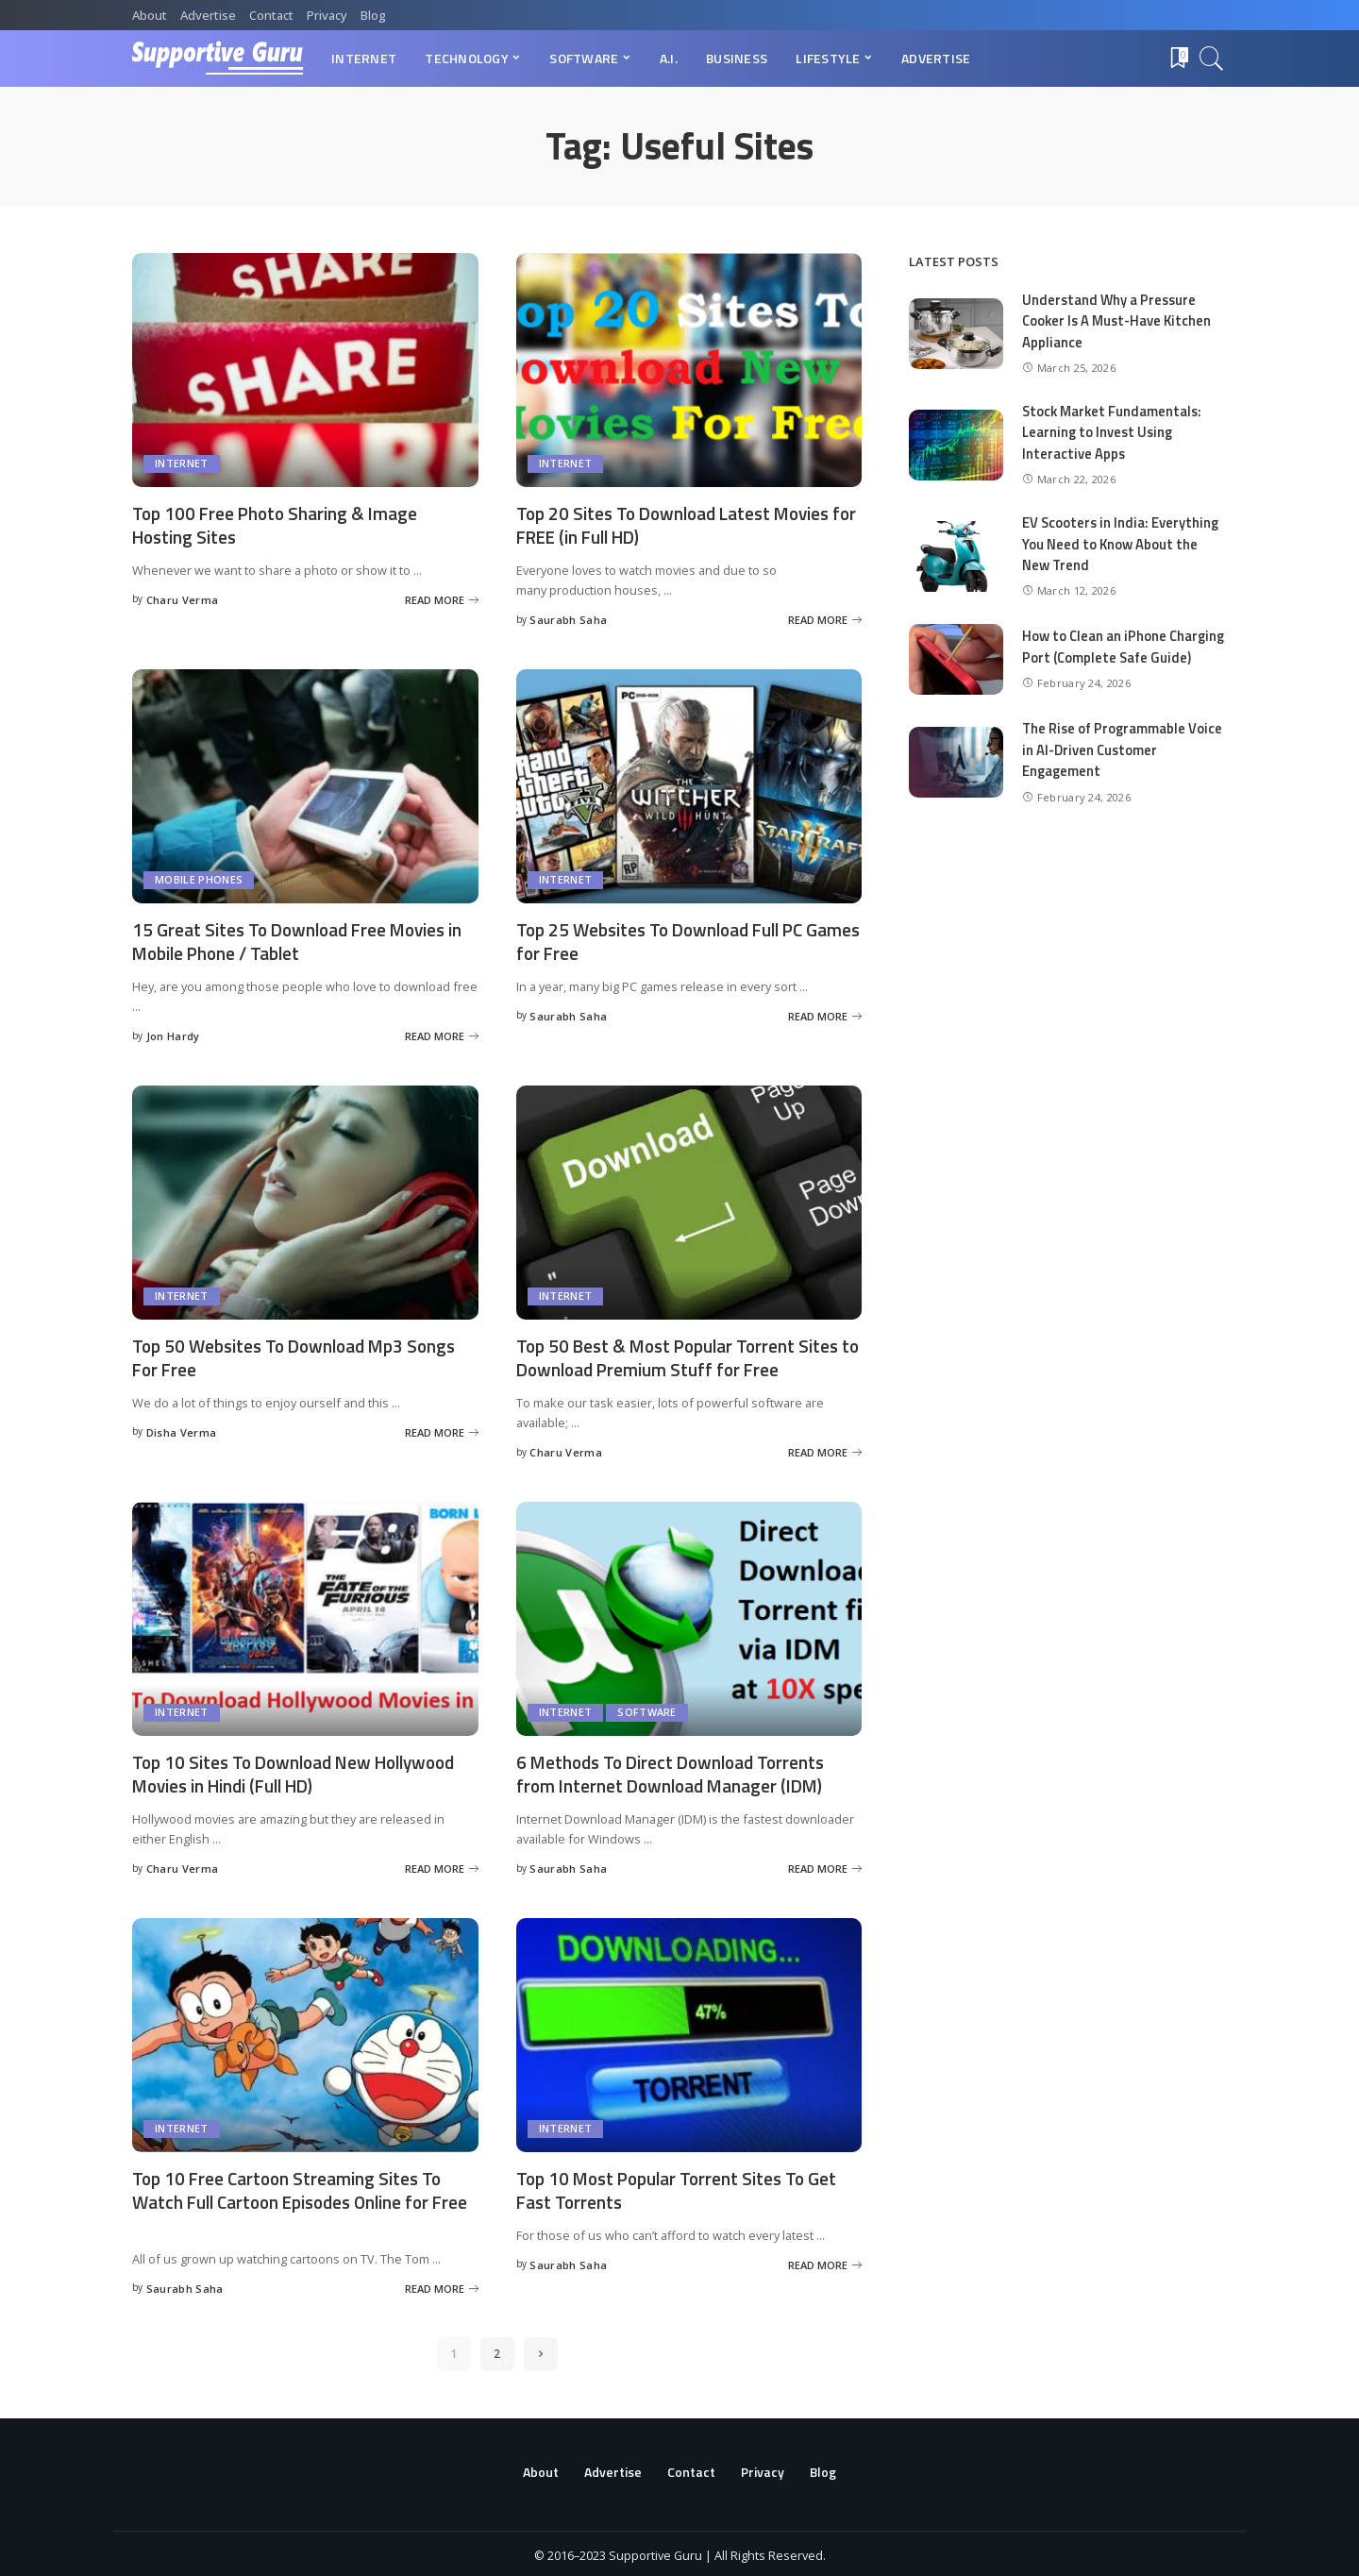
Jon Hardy (173, 1035)
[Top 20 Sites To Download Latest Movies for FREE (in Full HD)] (689, 370)
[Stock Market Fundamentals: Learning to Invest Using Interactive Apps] (956, 445)
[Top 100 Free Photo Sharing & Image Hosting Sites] (305, 370)
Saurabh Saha (568, 620)
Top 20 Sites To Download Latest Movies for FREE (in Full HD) (681, 524)
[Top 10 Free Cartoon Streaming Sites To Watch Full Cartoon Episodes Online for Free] (305, 2031)
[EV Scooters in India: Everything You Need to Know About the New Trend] (956, 556)
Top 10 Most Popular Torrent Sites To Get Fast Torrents (683, 2186)
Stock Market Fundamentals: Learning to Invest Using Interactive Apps (1114, 432)
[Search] (1212, 58)
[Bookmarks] (1178, 58)
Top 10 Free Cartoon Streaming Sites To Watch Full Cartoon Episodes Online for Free (291, 2198)
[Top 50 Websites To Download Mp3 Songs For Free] (305, 1201)
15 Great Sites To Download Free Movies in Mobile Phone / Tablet (296, 940)
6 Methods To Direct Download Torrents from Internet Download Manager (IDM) (677, 1770)
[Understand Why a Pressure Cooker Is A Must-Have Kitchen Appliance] (956, 333)
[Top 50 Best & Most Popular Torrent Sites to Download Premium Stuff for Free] (689, 1201)
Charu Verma (182, 599)
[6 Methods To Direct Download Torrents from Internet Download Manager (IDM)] (689, 1616)
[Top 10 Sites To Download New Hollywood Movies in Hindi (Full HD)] (305, 1616)
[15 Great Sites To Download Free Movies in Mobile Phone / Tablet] (305, 785)
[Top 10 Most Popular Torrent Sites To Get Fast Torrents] (689, 2031)
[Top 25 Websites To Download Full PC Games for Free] (689, 785)
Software (647, 1710)
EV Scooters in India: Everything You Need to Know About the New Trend (1121, 544)
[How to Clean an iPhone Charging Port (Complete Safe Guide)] (956, 667)
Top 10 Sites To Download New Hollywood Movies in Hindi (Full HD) (302, 1770)
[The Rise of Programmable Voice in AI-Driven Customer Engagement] (956, 779)
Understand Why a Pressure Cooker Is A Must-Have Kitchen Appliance (1119, 321)
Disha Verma (181, 1429)
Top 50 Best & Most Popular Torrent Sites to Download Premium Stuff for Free (685, 1355)
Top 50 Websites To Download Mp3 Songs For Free (301, 1355)
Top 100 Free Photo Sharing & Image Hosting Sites (279, 524)
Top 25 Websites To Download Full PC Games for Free (668, 940)
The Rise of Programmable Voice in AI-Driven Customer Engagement (1123, 766)
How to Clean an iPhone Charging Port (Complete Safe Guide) (1116, 655)
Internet (182, 464)
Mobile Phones (199, 879)
